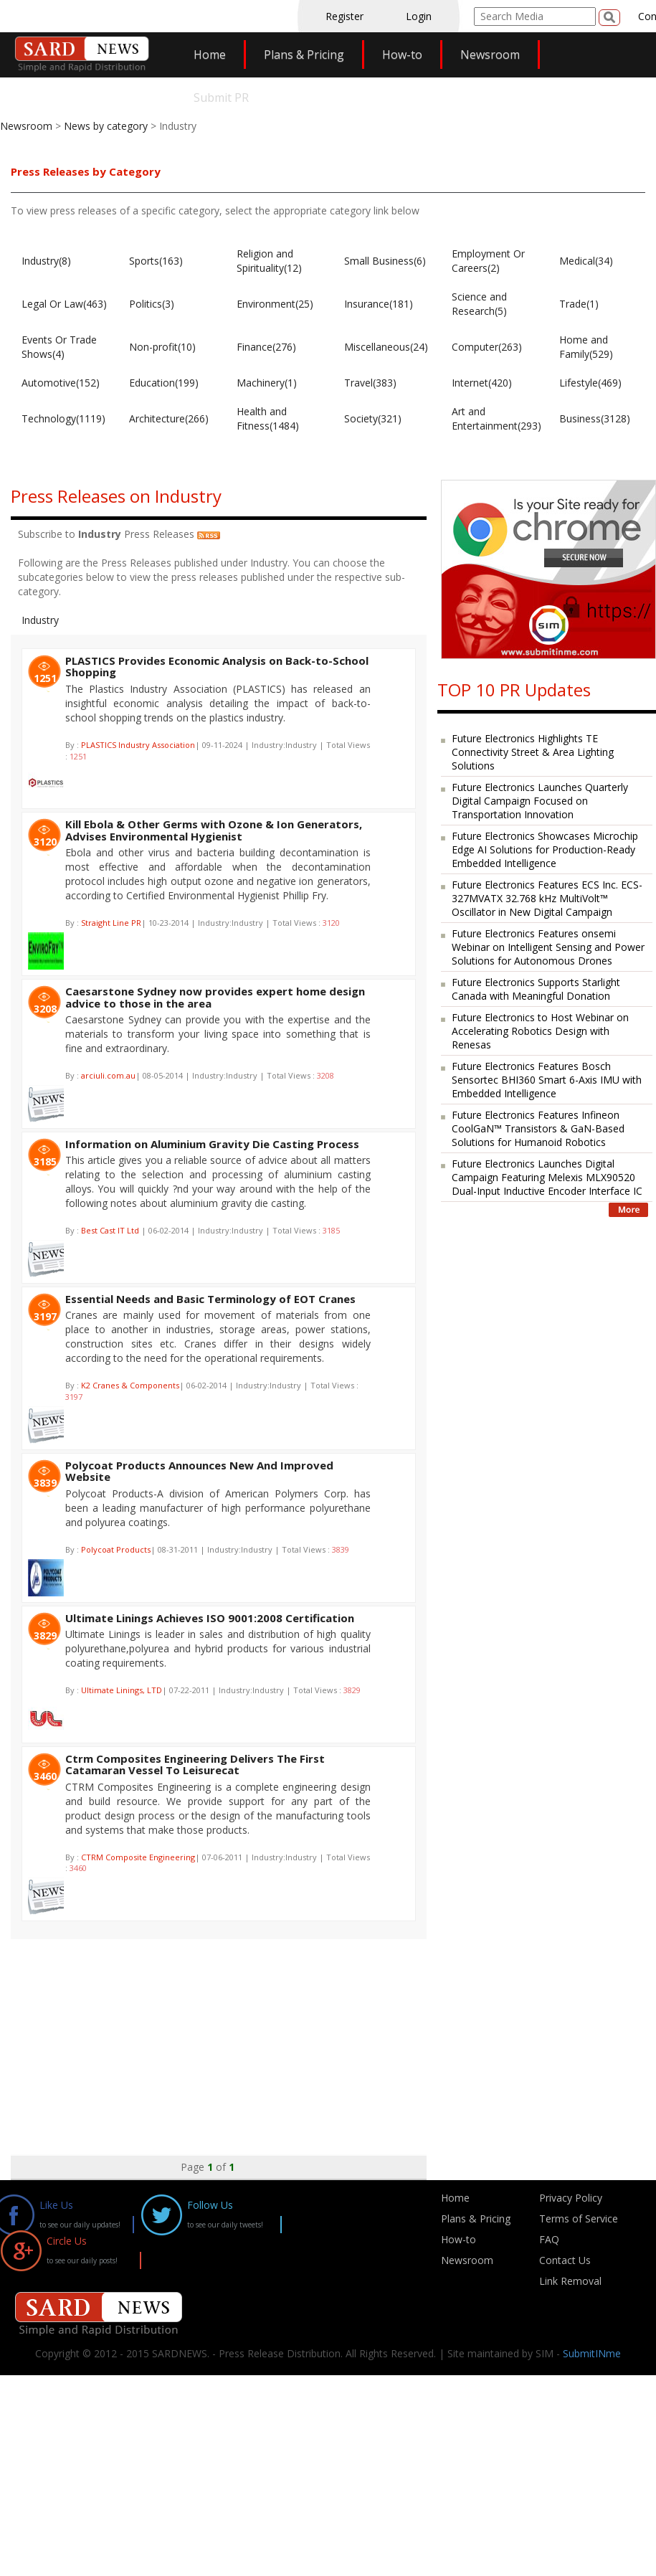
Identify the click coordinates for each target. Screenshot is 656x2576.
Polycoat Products (116, 1549)
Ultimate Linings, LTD (121, 1690)
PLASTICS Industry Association (138, 744)
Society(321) (372, 418)
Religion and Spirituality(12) (269, 261)
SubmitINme (592, 2353)
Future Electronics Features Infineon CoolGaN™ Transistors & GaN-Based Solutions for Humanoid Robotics (538, 1128)
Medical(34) (586, 260)
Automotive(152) (61, 382)
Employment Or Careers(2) (488, 261)
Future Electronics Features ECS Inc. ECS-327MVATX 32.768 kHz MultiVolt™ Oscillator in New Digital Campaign (547, 898)
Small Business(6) (385, 260)
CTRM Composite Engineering (138, 1857)
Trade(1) (579, 304)
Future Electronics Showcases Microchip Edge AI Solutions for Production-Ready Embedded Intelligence (545, 849)
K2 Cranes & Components (130, 1385)
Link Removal (570, 2281)
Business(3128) (594, 418)
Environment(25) (275, 304)
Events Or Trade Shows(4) (59, 347)
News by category (106, 126)
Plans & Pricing (304, 54)
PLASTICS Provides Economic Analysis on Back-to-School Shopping (217, 666)
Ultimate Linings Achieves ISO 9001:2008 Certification (209, 1618)
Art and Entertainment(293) (496, 418)
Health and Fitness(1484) (268, 418)
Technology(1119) (63, 418)
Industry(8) (46, 260)
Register (344, 16)
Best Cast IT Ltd (111, 1230)
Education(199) (164, 382)
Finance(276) (266, 347)
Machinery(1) (267, 382)
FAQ (549, 2239)
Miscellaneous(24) (386, 347)
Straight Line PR (111, 922)
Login (419, 16)
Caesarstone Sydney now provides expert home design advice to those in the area (215, 997)
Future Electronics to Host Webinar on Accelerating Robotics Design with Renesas (540, 1030)
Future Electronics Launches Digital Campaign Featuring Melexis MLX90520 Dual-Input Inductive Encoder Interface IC (547, 1177)
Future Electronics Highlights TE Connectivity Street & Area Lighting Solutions (533, 751)
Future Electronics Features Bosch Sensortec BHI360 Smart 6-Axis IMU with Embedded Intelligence (547, 1079)
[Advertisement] (254, 2039)
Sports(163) (156, 260)
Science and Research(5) (479, 304)
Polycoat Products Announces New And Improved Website (199, 1471)
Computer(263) (487, 347)
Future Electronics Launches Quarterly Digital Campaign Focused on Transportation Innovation (540, 800)
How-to (402, 54)
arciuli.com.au (108, 1075)
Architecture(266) (169, 418)
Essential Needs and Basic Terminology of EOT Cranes (210, 1299)
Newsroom (490, 54)
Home (210, 54)
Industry (40, 620)
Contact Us (565, 2260)
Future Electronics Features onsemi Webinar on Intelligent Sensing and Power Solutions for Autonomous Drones (548, 947)
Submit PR (221, 97)
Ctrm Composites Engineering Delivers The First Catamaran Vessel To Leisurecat (195, 1764)
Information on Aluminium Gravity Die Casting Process (212, 1144)
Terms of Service (578, 2218)
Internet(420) (482, 382)
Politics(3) (151, 304)
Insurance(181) (378, 304)
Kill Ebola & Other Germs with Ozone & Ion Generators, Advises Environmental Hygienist (213, 830)
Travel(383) (370, 382)
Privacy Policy (570, 2198)
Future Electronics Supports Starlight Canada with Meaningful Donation (536, 989)
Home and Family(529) (586, 347)
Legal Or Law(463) (64, 304)
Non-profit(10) (162, 347)
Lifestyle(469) (590, 382)
